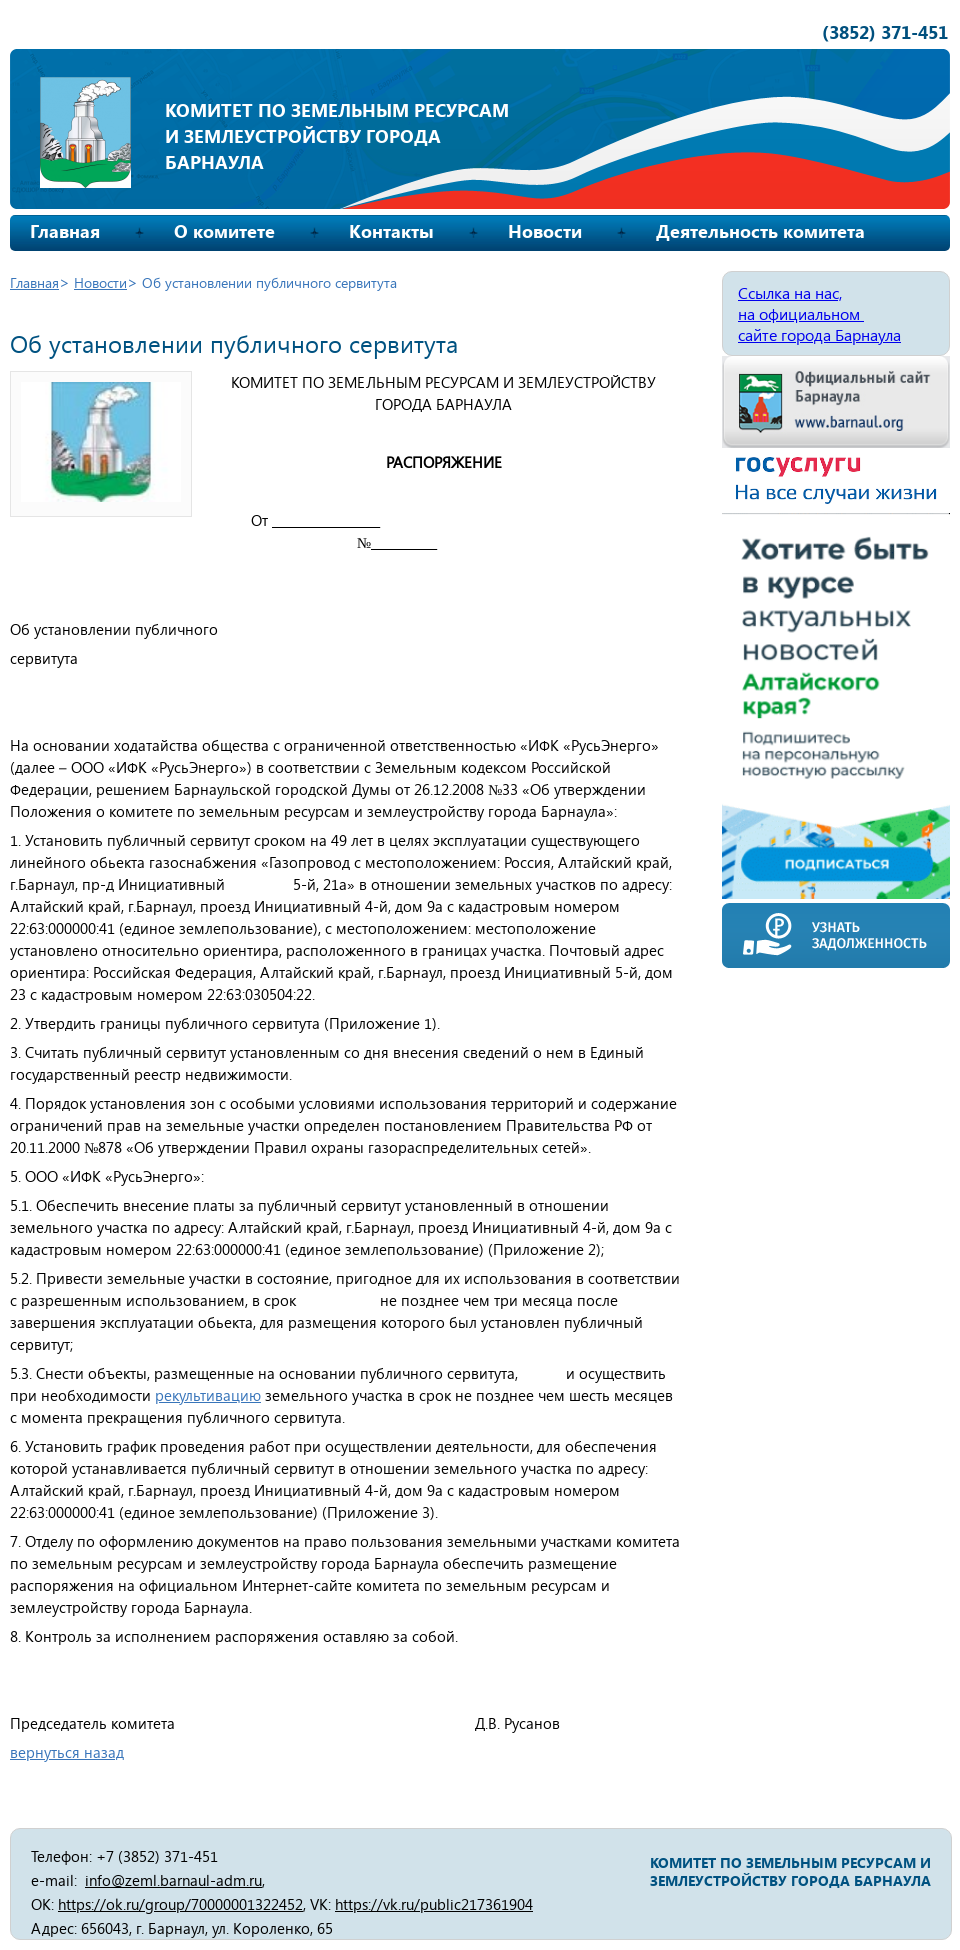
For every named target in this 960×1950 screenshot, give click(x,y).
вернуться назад (67, 1752)
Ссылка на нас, (790, 292)
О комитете (224, 231)
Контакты (391, 231)
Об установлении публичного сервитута (269, 282)
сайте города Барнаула (819, 334)
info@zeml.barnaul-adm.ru (173, 1880)
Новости (545, 231)
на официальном (801, 313)
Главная (65, 231)
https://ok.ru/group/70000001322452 (180, 1904)
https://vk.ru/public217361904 (434, 1904)
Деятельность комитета (760, 231)
